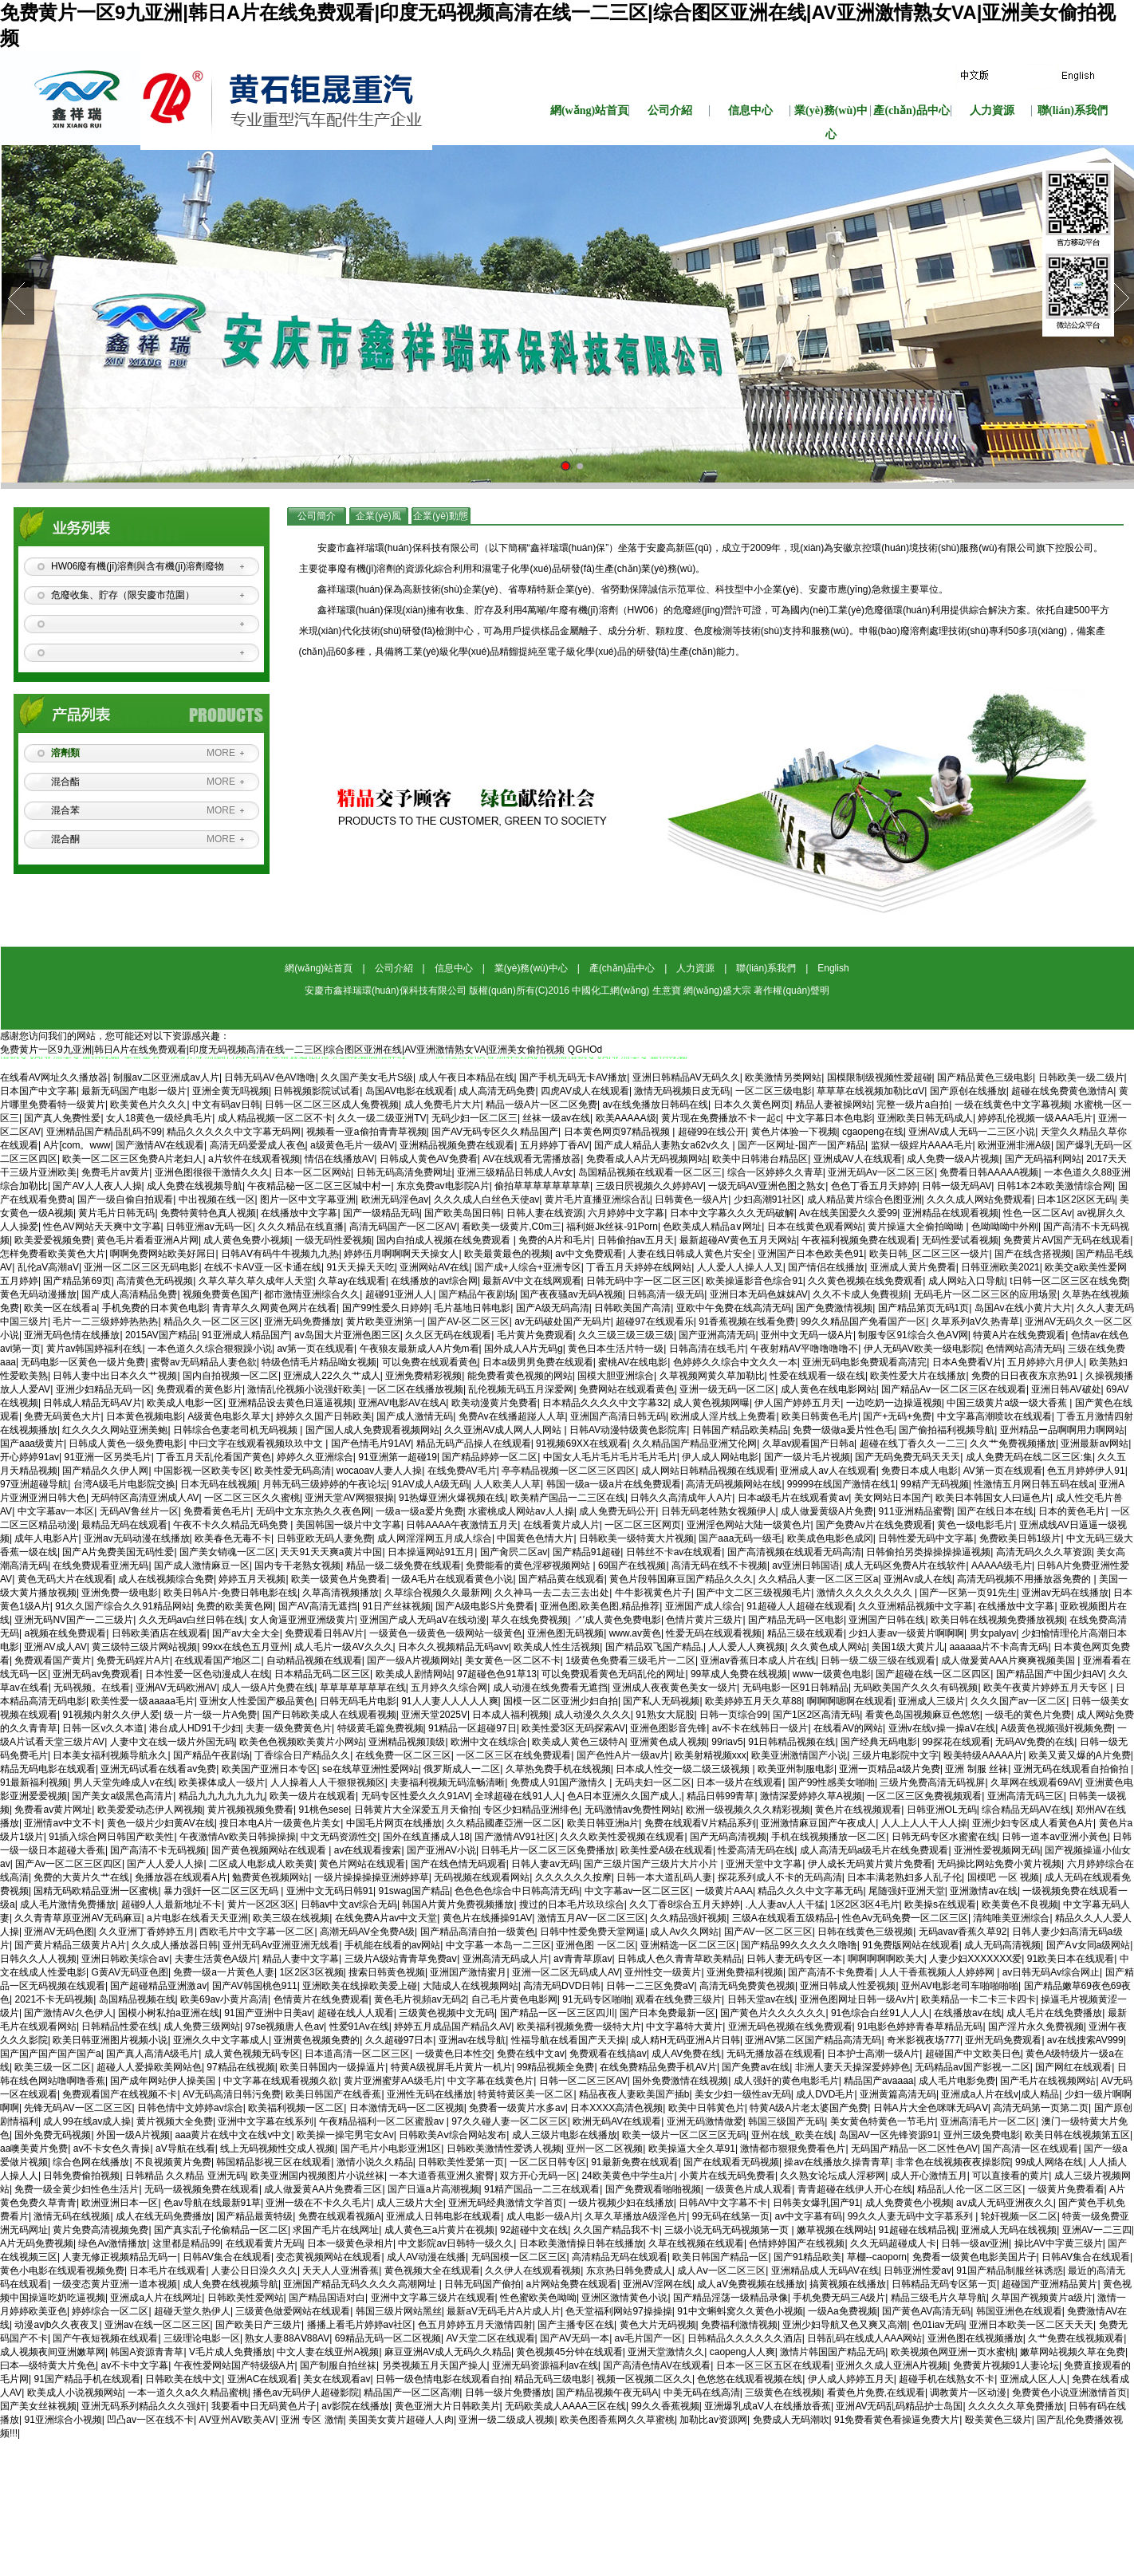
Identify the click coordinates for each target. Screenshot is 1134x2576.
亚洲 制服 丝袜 (976, 1768)
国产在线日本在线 (995, 1511)
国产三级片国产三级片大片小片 (652, 1863)
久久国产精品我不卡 (616, 2229)
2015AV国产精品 (161, 1335)
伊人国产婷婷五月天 (797, 1402)
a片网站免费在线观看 (572, 2284)
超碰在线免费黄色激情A (1062, 1091)
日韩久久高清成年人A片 (681, 1497)
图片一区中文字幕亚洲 (308, 1199)
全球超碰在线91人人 (517, 1796)
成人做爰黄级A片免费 (827, 1511)
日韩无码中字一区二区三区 (643, 1280)
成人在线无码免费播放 (163, 2216)
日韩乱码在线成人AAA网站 (864, 2338)
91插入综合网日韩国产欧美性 (111, 1836)
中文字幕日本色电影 (829, 1118)
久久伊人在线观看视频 (533, 2270)
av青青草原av (582, 1958)
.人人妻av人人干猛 (785, 1904)
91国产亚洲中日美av (268, 2013)
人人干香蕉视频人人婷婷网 (938, 1972)
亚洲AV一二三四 (1097, 2229)
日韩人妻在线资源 (544, 1213)
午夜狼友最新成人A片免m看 (419, 1348)
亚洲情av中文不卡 (62, 1823)
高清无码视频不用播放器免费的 (1025, 1579)
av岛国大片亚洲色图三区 (347, 1335)
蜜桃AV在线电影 (632, 1362)
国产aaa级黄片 (32, 1443)
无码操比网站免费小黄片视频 (999, 1863)
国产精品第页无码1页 (924, 1308)
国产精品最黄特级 (254, 2216)
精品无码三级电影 (552, 2379)
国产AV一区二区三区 (768, 1931)
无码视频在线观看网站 (482, 1877)
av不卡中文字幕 (134, 2365)
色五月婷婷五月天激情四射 (475, 2324)
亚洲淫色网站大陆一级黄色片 (749, 1524)
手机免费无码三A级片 (839, 2297)
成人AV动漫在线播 (426, 2257)
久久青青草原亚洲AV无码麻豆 (77, 1918)
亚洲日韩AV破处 (1066, 1389)
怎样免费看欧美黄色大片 (52, 1253)
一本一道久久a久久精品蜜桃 (188, 2392)
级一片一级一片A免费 (210, 1714)
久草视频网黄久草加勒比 (712, 1375)
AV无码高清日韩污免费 (232, 2094)
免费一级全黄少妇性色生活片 (76, 2189)
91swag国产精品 (414, 1891)
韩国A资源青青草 (146, 2351)
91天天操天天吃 (360, 1267)
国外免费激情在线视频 (680, 2080)
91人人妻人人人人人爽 (449, 1701)
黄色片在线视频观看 (858, 1809)
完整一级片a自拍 (912, 1104)
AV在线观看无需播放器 (531, 1158)
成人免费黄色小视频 (908, 2202)
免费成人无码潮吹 (791, 2419)
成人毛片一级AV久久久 (343, 1646)
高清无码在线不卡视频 (719, 1565)
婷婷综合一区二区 (110, 2311)
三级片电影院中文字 (895, 1755)
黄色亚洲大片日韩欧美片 (447, 2406)
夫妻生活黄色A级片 (216, 1958)
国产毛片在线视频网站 (1048, 2080)
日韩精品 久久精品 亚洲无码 (185, 2175)
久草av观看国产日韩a (808, 1443)
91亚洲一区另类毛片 (107, 1457)
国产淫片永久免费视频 (1036, 2026)
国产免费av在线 (755, 2067)
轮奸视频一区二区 (1019, 2216)
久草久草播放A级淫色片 (636, 2216)
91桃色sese (324, 1809)
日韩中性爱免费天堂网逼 (592, 1931)
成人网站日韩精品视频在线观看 (708, 1470)
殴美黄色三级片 (998, 2419)
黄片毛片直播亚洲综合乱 (597, 1199)
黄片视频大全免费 (174, 2121)
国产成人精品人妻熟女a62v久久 (663, 1145)
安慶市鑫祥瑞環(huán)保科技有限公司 (386, 990)
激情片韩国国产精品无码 (832, 2351)
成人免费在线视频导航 (194, 1185)
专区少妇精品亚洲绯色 (531, 1809)
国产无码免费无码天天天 (907, 1457)
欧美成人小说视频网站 (75, 2392)
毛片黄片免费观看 (535, 1335)
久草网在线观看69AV (1035, 1782)
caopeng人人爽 (742, 2351)
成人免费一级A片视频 (953, 1158)
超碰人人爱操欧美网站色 (149, 2067)
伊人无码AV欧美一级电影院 (922, 1348)
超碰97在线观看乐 (654, 1321)
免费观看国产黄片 (52, 1660)
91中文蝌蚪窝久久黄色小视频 (739, 2311)
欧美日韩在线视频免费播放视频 (998, 1619)
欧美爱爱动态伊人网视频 (150, 1809)
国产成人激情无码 (414, 1416)
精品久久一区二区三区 (211, 1321)
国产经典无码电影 (879, 1741)
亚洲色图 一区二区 (595, 1945)
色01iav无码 (938, 2324)
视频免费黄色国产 (221, 1294)
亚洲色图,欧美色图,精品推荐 (600, 1606)
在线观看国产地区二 (218, 1660)
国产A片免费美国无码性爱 (118, 1552)
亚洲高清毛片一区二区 (988, 2121)
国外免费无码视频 (52, 2135)
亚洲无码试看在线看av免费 (158, 1768)
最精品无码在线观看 (124, 1524)
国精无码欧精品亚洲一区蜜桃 (95, 1891)
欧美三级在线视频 (291, 1918)
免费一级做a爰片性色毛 (843, 1430)
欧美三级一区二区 (52, 2067)
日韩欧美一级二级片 (1081, 1077)
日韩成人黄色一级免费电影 (126, 1443)
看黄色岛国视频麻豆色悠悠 (922, 1714)
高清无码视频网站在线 (734, 1484)
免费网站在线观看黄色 (627, 1389)
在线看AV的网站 (848, 1728)
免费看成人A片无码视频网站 (646, 1158)
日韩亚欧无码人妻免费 (324, 1538)
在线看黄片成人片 (561, 1524)
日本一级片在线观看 (739, 1782)
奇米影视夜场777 (923, 2040)
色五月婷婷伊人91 (1085, 1470)
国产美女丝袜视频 (38, 2406)
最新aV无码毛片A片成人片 (504, 2311)
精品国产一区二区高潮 (411, 2392)
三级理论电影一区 (201, 2338)
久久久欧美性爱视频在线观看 (622, 1836)
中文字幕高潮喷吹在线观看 (994, 1416)
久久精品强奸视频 (688, 1918)
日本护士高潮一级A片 (873, 2053)
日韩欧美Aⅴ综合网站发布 (452, 2135)
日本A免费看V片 (967, 1362)
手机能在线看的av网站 (393, 1945)
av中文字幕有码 (808, 2216)
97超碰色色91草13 (497, 1674)
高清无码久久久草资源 (1044, 1552)
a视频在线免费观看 (65, 1633)
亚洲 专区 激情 (312, 2419)
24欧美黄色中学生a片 (627, 2175)
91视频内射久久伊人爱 (110, 1714)
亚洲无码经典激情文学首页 (505, 2202)
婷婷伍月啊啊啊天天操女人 (401, 1253)
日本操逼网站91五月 (431, 1552)
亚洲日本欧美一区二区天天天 (1031, 2324)
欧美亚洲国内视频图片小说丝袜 (317, 2175)
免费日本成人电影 (919, 1470)
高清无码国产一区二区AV (403, 1226)
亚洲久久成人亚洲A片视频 (891, 2365)
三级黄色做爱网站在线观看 (292, 2311)
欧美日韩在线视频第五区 (1077, 2135)
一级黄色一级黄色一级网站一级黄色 (445, 1633)
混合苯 (65, 810)
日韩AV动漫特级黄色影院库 (628, 1430)
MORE (221, 752)
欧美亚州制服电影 (796, 1768)
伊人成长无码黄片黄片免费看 (870, 1863)
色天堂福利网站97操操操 (618, 2311)
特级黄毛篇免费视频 (380, 1728)
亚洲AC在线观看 (262, 2379)
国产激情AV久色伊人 (68, 2013)
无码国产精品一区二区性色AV (914, 2148)
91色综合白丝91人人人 (880, 2013)
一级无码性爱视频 (333, 1240)
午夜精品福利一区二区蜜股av (383, 2121)
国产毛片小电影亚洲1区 (391, 2148)
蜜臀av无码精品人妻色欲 (204, 1362)
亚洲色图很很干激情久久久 (212, 1172)
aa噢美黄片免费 (34, 2148)
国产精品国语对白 (327, 2297)
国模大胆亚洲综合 (615, 1375)
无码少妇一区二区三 (474, 1118)
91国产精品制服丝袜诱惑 (1009, 2270)
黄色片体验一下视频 (794, 1131)
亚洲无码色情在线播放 (72, 1335)
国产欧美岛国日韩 (462, 1213)
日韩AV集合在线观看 (227, 2257)
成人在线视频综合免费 (166, 1579)
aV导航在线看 (185, 2148)
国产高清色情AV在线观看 (657, 2365)
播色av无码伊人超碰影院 (306, 2392)
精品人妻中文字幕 (300, 1958)
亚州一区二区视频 (604, 2148)
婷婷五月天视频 (252, 1579)
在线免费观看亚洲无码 (100, 1565)
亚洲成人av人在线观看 (828, 1470)
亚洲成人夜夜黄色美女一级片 (674, 1687)
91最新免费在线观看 (634, 2162)
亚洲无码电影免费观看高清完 (864, 1362)
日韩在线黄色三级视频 (865, 1931)
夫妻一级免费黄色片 (289, 1728)
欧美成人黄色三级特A (578, 1741)
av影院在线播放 (355, 2406)
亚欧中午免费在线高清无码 (733, 1308)
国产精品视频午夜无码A (607, 2392)
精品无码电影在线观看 (48, 1768)
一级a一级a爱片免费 (419, 1511)
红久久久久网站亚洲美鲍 (114, 1430)
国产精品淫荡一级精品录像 (730, 2297)
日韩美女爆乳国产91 (816, 2202)
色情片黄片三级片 (704, 1619)
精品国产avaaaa (878, 2080)
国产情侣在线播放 (826, 1267)
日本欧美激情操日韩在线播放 (581, 2243)
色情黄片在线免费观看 (321, 1999)
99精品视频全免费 (555, 2067)
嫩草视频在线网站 (835, 2229)
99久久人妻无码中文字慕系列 (912, 2216)
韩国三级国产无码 (786, 2121)
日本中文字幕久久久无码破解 (732, 1213)
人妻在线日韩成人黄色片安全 (690, 1253)
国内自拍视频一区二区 (230, 1375)
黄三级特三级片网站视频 (144, 1646)
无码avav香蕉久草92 (963, 1931)
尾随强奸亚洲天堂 (906, 1891)
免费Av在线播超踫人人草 (512, 1416)
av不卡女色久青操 (112, 2148)
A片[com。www (76, 1145)
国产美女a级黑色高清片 (122, 1796)
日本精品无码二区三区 (322, 1674)
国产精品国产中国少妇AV (1050, 1674)
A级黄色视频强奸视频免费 (1056, 1728)
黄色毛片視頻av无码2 (420, 1999)
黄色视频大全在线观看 (432, 2270)
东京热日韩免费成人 (629, 2270)
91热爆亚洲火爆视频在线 (452, 1497)
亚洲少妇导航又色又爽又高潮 (844, 2324)
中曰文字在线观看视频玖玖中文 (257, 1443)
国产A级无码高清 (552, 1308)
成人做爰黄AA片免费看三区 (323, 2189)
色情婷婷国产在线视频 (797, 2243)
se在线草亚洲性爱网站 (370, 1768)
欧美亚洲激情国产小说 (799, 1755)
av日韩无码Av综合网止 (1051, 1972)
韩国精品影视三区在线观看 (273, 2162)
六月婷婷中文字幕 (626, 1213)
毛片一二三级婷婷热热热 (105, 1321)
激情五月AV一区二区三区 (591, 1918)
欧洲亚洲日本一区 (119, 2202)
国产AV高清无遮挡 (317, 1606)
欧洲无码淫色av (395, 1199)
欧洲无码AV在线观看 (617, 2121)
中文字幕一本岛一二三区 (498, 1945)
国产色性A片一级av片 (623, 1755)
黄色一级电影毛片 (975, 1524)
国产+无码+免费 (897, 1416)
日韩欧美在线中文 (183, 2379)
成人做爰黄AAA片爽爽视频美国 (1009, 1660)
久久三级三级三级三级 (626, 1335)
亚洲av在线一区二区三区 (157, 2324)
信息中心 (750, 110)
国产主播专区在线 (575, 2324)
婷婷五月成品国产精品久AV (452, 2026)
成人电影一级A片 (543, 2216)
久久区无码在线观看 (448, 1335)
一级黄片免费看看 (1066, 2189)
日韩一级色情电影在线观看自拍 (443, 2379)
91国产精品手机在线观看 (86, 2379)
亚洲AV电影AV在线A (402, 1402)
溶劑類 (65, 752)
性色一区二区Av (1037, 1213)
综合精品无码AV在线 (1026, 1809)
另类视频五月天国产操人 (434, 2365)
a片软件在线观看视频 (254, 1158)
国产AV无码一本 (574, 2338)
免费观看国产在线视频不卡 (119, 2094)
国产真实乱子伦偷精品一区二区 (221, 2229)
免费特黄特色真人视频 (208, 1213)
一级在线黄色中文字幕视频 (1012, 1104)
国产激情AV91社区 (514, 1836)
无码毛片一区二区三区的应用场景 (985, 1294)
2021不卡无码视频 (53, 1999)
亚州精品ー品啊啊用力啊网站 (1062, 1430)
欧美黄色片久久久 (148, 1104)
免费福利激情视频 (739, 2324)
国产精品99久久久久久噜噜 (798, 1945)
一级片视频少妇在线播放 (621, 2202)
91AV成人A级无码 (430, 1484)
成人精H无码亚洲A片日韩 (685, 2040)
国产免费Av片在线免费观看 (874, 1524)
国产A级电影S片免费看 (484, 1606)
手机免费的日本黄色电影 (154, 1308)
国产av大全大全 (246, 1633)
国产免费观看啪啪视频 (653, 2189)
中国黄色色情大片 (535, 1538)
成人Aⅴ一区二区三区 (721, 2270)
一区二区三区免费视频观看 (924, 1796)
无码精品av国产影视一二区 (972, 2067)
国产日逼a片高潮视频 (433, 2189)
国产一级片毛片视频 (807, 1457)
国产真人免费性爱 (62, 1118)
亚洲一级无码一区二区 (727, 1389)
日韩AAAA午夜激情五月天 (462, 1524)
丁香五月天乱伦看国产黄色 (213, 1457)
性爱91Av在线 (359, 2026)
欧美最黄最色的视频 (507, 1253)
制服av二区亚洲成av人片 (166, 1077)
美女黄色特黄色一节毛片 (882, 2121)
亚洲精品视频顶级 (406, 1741)
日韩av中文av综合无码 (349, 1904)
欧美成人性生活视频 (557, 1646)
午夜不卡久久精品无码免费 (231, 1524)
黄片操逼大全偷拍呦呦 (917, 1226)
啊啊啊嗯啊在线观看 (850, 1701)
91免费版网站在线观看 (910, 1945)
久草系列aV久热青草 (975, 1321)
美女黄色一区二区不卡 (513, 1660)
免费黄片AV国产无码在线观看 (1066, 1240)
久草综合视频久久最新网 (437, 1592)
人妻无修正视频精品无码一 (119, 2257)
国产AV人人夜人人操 (97, 1185)
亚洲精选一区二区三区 (688, 1945)
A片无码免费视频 (36, 2243)
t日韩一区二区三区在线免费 (1068, 1280)
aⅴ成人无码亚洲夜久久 (1004, 2202)
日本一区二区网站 (312, 1172)
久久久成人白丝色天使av (487, 1199)
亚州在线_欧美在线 (792, 2135)
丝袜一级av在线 (556, 1118)
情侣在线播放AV (339, 1158)
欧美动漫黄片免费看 (494, 1402)
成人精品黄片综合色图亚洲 (864, 1199)
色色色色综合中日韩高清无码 (517, 1891)
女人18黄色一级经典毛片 (159, 1118)
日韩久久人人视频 (38, 1958)
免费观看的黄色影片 (199, 1389)
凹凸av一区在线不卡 (150, 2419)
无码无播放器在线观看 (774, 2053)
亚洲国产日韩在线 (887, 1619)
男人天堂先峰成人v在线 (123, 1782)
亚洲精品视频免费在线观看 (457, 1145)
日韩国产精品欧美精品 (740, 1430)
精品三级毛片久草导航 (938, 2297)
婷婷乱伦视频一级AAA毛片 (1035, 1118)
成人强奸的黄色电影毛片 (786, 2080)
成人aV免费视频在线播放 (751, 2284)
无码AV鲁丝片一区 (139, 1511)
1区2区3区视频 (312, 1972)
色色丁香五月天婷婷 (874, 1185)
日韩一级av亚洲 (975, 2243)
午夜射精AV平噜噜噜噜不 (804, 1348)
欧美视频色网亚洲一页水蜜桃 (953, 2351)
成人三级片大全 (409, 2202)
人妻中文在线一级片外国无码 (172, 1741)
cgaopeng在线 (873, 1131)
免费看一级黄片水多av (517, 2107)
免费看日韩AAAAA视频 (988, 1172)
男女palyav (993, 1633)
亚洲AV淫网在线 (657, 2284)
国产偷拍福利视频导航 (946, 1430)
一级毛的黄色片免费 (1028, 1714)
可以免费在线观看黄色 (430, 1362)
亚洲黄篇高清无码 (898, 2094)
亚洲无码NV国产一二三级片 (73, 1619)
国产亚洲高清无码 (717, 1335)
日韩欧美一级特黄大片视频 (636, 1538)
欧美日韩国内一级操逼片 (332, 2067)
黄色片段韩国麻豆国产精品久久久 (681, 1579)
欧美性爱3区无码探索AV (573, 1728)
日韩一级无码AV (956, 1185)
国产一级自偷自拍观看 (125, 1199)
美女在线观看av (337, 2379)
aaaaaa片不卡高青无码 (998, 1646)
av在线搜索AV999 (1085, 2040)
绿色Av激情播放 (112, 2243)
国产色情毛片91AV (371, 1443)
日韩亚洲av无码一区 (209, 1226)
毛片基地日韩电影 (472, 1308)
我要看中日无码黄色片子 (264, 2406)
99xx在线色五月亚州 (246, 1646)
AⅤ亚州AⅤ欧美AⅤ (237, 2419)
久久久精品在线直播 (301, 1226)
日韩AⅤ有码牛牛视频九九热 (280, 1253)
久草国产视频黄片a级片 (1042, 2297)
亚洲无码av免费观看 (96, 1674)
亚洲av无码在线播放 (1065, 1592)
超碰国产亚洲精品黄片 (1049, 2284)
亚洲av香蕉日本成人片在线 (758, 1660)
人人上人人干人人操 (924, 1823)
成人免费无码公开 (617, 1511)
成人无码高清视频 (1002, 1945)
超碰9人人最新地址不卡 (171, 1904)
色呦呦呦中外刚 (1004, 1226)
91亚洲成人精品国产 (245, 1335)
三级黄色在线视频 (783, 2392)
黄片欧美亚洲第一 (384, 1321)
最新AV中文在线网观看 (531, 1280)
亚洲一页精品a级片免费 (889, 1768)
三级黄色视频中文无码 (446, 2013)
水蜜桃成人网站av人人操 (521, 1511)
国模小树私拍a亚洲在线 (168, 2013)
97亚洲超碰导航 (34, 1484)
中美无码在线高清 (701, 2392)
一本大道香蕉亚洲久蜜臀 (441, 2175)
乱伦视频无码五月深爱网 (520, 1389)
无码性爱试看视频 (960, 1240)
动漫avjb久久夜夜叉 (56, 2324)
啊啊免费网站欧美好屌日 (162, 1253)
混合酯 (65, 781)
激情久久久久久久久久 (866, 1592)
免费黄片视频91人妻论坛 (1006, 2365)
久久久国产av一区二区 (1019, 1701)
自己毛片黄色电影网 (514, 1999)
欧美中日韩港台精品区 (760, 1158)
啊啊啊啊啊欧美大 (886, 1958)
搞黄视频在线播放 (847, 2284)
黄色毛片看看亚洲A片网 (147, 1240)
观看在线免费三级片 (679, 1999)
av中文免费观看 (589, 1253)
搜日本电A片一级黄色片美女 (280, 1823)
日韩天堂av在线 (761, 1999)
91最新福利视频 (34, 1782)
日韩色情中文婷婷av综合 (190, 2107)
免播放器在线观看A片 (181, 1877)
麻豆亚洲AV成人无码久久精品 (447, 2351)
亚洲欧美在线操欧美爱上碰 (359, 1985)
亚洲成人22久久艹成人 (331, 1375)
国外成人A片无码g (523, 1348)
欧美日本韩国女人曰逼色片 (992, 1497)
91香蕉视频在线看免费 (747, 1321)
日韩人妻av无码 (545, 1863)
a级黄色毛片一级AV (352, 1145)
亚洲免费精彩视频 (423, 1375)
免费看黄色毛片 (216, 1511)
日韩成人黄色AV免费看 (429, 1158)
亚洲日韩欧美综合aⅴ (125, 1958)
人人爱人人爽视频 (746, 1646)
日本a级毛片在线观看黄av (793, 1497)
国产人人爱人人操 (165, 1863)
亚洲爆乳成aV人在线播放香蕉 (767, 2406)
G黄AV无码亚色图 (129, 1972)
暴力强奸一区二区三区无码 (222, 1891)
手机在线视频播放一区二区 (828, 1836)
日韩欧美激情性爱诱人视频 (504, 2148)
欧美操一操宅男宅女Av (345, 2135)
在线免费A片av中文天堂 (386, 1918)
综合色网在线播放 (91, 2162)
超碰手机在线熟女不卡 (946, 2379)
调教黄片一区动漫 (968, 2392)
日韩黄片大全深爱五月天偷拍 (416, 1809)
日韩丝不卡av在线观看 (674, 1552)
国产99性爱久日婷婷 (385, 1308)
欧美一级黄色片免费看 (339, 1579)
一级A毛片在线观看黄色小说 (452, 1579)
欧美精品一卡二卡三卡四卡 (978, 1999)
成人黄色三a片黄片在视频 (439, 2229)
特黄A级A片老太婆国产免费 (809, 2107)
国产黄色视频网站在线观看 (270, 1850)
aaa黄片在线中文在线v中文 (233, 2135)
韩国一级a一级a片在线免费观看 (613, 1484)
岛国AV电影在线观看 (409, 1091)
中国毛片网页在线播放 (394, 1823)
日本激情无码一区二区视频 (406, 2107)
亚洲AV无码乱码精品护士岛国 (899, 2406)
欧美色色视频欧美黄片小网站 (301, 1741)
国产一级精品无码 (381, 1213)
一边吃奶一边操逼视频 (894, 1402)
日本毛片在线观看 (167, 2270)
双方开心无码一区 (538, 2175)
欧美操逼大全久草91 (691, 2148)
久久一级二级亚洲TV (381, 1118)
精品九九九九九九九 (222, 1796)
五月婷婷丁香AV (554, 1145)
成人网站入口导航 (966, 1280)
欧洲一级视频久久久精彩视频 (748, 1809)
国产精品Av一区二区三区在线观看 (953, 1389)
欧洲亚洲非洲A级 (1014, 1145)
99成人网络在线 (1049, 2162)
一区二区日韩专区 (548, 2162)
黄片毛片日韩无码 (116, 1213)
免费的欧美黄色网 (234, 1606)
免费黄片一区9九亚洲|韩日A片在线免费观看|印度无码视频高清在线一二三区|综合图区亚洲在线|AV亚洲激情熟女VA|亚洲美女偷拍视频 (282, 1049)
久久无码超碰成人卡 (893, 2243)
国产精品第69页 (77, 1280)
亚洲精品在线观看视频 (950, 1213)
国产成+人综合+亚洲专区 (527, 1267)
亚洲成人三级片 (931, 1701)
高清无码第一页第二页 (1041, 2107)
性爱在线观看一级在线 (817, 1375)
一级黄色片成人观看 (749, 2189)
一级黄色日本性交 (453, 2053)
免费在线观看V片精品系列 (700, 1823)
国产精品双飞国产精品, (654, 1646)
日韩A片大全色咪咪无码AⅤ (930, 2107)
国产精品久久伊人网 (105, 1470)
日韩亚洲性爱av (917, 2270)
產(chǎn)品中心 (911, 110)
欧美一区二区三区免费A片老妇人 (132, 1158)
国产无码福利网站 (1043, 1158)
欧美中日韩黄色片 (706, 2107)
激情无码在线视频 (71, 2216)
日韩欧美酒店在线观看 (159, 1633)
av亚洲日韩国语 (806, 1565)
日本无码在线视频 (218, 1484)
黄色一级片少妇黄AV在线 (161, 1823)
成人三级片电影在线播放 (564, 2135)
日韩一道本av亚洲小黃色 (1055, 1836)
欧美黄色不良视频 (1020, 1904)
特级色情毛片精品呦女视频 (319, 1362)
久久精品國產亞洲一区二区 (504, 1823)
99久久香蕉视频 (665, 2406)
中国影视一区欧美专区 (202, 1470)
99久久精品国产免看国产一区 (863, 1321)
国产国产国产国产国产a (50, 2053)
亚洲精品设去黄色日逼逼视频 (290, 1402)
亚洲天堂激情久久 (666, 2351)
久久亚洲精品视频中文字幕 (915, 1606)
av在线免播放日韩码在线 (655, 1104)
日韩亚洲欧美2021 (1000, 1267)
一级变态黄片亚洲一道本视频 (115, 2284)
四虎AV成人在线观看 (585, 1091)
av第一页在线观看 (315, 1348)
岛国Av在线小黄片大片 (1023, 1308)
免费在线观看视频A (339, 2216)
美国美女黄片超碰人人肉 (401, 2419)
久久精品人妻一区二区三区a (818, 1579)
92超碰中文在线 (534, 2229)
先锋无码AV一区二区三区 (78, 2107)
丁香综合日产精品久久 (302, 1755)
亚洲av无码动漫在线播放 (137, 1538)
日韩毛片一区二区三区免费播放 (548, 1850)
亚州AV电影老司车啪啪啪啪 (959, 1985)
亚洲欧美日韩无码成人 (925, 1118)
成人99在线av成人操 (87, 2121)
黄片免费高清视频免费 (100, 2229)
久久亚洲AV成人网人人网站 (504, 1430)
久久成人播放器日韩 (175, 1945)
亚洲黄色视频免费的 (317, 2040)
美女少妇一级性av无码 (743, 2094)
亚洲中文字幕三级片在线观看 (433, 2297)
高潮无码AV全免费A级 (367, 1931)
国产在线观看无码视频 (731, 2162)
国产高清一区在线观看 (1030, 2148)
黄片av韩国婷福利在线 (94, 1348)
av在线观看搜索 (368, 1850)
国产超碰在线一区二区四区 (933, 1674)
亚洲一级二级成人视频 (506, 2419)
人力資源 (992, 110)
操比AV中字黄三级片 (1058, 2243)
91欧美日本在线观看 (1070, 1958)
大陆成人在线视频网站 (470, 1985)
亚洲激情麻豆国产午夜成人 (818, 1823)
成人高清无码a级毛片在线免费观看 (874, 1850)
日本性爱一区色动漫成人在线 (207, 1674)
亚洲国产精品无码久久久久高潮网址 (361, 2284)
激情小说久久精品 (375, 2162)
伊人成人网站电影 (720, 1457)
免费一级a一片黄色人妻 (223, 1972)
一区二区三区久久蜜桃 (252, 1497)
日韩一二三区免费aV (650, 1985)
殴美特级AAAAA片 (983, 1755)
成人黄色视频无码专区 (252, 2053)
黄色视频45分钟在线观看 (569, 2351)
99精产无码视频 (934, 1484)
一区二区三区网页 (642, 1524)
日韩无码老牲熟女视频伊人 (718, 1511)
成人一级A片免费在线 (268, 1687)
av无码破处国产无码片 (562, 1321)
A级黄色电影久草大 (228, 1416)
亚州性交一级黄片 (662, 1972)
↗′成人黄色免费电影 (617, 1619)
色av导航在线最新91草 (212, 2202)
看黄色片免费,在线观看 (876, 2392)
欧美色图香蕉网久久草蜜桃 (617, 2419)
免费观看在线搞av (608, 2053)
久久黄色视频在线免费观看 (865, 1280)
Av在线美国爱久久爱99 (848, 1213)
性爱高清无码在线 (756, 1850)
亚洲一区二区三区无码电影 (141, 1267)
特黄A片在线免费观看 (1019, 1335)
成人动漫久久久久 (592, 1714)
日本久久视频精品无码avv (453, 1646)
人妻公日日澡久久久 (254, 2270)
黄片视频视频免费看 (250, 1809)
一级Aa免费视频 (842, 2311)
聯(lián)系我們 (1073, 110)
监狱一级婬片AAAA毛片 (922, 1145)
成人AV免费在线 (686, 2053)
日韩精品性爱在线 (119, 2026)
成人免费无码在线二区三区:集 (1029, 1457)
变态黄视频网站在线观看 (328, 2257)
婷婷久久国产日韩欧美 (324, 1416)
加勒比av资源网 (713, 2419)
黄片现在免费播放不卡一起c (721, 1118)
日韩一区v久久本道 (103, 1728)
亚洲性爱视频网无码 (997, 1850)
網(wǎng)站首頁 (589, 110)
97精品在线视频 (240, 2067)
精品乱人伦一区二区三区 (969, 2189)
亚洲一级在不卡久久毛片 (318, 2202)
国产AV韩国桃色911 (254, 1985)
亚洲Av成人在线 (918, 1579)
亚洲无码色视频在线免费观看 (790, 2026)
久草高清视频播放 (340, 1592)
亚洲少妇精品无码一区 (104, 1389)
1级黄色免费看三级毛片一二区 (630, 1660)
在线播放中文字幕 (299, 1213)
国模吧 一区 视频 (1003, 1877)
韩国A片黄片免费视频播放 (458, 1904)
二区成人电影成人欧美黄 (261, 1863)
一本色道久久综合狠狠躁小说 (210, 1348)
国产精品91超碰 (586, 1552)
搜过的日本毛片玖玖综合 (571, 1904)
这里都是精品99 (186, 2243)
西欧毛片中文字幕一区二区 (256, 1931)
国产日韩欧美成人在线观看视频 (329, 1714)
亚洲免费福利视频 (745, 1972)
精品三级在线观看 (805, 1633)
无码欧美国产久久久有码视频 (915, 1687)
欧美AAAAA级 (626, 1118)
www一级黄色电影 (832, 1674)
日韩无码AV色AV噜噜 (269, 1077)
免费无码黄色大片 (62, 1416)
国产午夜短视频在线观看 (105, 2338)
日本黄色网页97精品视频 (618, 1131)
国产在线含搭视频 (1032, 1253)
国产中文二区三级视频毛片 (753, 1592)
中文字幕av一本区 (56, 1511)
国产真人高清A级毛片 (152, 2053)
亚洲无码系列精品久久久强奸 (143, 2406)
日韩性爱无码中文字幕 (926, 1538)
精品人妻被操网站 (833, 1104)
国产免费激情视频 (834, 1308)
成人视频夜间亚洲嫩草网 (52, 2351)
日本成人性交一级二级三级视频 (684, 1768)
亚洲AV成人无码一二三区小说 (971, 1131)
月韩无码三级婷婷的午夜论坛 (324, 1484)
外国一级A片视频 (133, 2135)
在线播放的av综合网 (434, 1280)
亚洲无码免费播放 (302, 1321)
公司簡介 (316, 516)
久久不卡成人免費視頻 (860, 1294)
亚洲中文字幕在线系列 (265, 2121)
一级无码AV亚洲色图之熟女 (766, 1185)
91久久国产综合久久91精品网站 (123, 1606)
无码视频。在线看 (91, 1687)
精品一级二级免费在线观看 (403, 1565)
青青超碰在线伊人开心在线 (854, 2189)
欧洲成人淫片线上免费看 (723, 1416)
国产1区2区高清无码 (816, 1714)
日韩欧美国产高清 (632, 1308)
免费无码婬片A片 (133, 1660)
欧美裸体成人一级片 (222, 1782)
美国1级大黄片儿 (908, 1646)
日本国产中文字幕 (38, 1091)
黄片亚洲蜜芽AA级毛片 (393, 2080)
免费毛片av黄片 (115, 1172)
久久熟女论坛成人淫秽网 (832, 2175)
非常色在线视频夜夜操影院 (953, 2162)
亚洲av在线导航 (472, 2040)
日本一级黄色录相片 (350, 2243)
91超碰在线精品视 (916, 2229)
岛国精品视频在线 (137, 1999)
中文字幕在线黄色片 (490, 2080)
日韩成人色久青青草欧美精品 (679, 1958)
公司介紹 (670, 110)
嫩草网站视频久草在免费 (1072, 2351)
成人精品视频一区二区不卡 (275, 1118)
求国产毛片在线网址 (336, 2229)
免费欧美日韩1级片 (1020, 1538)
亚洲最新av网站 (1094, 1443)
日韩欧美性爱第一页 (461, 2162)
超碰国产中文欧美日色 (973, 2053)
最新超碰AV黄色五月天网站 (738, 1240)
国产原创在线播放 (968, 1091)
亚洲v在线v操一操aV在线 (942, 1728)
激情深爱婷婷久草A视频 (811, 1796)
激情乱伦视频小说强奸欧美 (304, 1389)
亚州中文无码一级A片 (807, 1335)
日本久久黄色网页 (752, 1104)
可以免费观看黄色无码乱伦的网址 (613, 1674)
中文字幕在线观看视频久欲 (280, 2080)
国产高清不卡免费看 (831, 1972)
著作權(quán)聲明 (791, 990)
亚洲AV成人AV (55, 1646)
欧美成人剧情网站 (414, 1674)
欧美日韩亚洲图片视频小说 (110, 2040)
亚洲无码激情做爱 (705, 2121)
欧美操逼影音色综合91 (754, 1280)
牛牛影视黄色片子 (653, 1592)
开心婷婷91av (29, 1457)
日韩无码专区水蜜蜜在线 (944, 1836)
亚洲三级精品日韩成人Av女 (515, 1172)
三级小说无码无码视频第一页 (727, 2229)
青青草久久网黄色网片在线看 (274, 1308)
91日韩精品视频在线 (791, 1741)
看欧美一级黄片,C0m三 (511, 1226)
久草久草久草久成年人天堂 (256, 1280)
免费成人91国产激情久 (560, 1782)
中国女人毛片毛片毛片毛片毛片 (610, 1457)
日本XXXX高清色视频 (616, 2107)
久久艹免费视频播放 (1013, 1443)
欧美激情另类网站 (783, 1077)
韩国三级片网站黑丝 (399, 2311)
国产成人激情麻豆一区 (202, 1565)
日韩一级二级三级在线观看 (878, 1660)
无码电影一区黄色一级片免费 (83, 1362)
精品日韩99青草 (720, 1796)
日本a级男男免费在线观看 (537, 1362)
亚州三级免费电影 (981, 2135)
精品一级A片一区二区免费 (541, 1104)
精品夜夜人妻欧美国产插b (634, 2094)
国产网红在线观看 (1073, 2067)
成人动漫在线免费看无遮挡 (550, 1687)
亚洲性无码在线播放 (430, 2094)
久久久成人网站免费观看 (979, 1199)
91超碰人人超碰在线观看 (799, 1606)
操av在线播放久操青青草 (837, 2162)
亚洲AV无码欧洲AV (176, 1687)
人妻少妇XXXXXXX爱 (975, 1958)
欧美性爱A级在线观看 (666, 1850)
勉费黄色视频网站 (270, 1877)
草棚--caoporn (877, 2257)
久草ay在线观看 (352, 1280)
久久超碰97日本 (399, 2040)
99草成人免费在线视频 (739, 1674)
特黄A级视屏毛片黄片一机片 (451, 2067)
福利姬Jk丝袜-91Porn (612, 1226)
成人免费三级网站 (201, 2026)
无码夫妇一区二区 (653, 1782)
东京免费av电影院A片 (443, 1185)
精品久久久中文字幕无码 (810, 1891)
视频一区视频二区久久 (644, 2379)
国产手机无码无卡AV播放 (573, 1077)
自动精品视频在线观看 (314, 1660)
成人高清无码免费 (497, 1091)
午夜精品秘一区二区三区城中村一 (319, 1185)
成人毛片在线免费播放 (1054, 2013)
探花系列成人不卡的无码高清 (780, 1877)
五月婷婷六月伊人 (1045, 1362)
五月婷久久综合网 (449, 1687)
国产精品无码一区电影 (796, 1619)
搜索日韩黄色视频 (386, 1972)
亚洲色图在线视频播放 (975, 2338)
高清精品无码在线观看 (619, 2257)
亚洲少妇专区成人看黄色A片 (1032, 1823)
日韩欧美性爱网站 (245, 2297)
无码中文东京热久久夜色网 (313, 1511)
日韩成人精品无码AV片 (92, 1402)
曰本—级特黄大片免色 (48, 2365)
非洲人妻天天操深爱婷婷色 (852, 2067)
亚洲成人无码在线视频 (1009, 2229)
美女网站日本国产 (892, 1497)
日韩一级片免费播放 (508, 2392)
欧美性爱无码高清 (292, 1470)
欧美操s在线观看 (940, 1904)
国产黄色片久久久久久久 (772, 2013)
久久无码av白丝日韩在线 (192, 1619)
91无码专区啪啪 (596, 1999)
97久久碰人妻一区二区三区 (509, 2121)
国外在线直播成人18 (426, 1836)
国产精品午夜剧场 (477, 1294)
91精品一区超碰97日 (472, 1728)
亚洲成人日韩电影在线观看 (443, 2216)
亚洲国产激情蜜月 (468, 1972)
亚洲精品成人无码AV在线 (825, 2270)
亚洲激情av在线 (984, 1891)
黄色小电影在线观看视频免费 (62, 2270)
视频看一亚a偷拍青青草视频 (366, 1131)
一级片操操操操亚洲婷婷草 (371, 1877)
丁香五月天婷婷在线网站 (638, 1267)
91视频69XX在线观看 (582, 1443)
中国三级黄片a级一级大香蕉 (1008, 1402)
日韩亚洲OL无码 (942, 1809)
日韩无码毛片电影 (358, 1701)
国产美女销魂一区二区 (227, 1552)
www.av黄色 (635, 1633)
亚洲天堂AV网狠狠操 (349, 1497)
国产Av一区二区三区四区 (68, 1863)
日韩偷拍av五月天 (636, 1240)
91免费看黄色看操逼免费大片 (896, 2419)
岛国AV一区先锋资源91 (888, 2135)
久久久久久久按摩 (573, 1877)
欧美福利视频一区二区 (296, 2107)
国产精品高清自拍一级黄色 (477, 1931)
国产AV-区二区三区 (468, 1321)
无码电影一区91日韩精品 (795, 1687)
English (833, 968)
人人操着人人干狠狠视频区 (327, 1782)
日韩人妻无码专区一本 (794, 1958)
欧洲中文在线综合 (489, 1741)
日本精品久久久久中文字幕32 (604, 1402)
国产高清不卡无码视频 (158, 1850)
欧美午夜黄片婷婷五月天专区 (1046, 1687)
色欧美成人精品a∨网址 (712, 1226)
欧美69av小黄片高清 (224, 1999)
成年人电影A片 (46, 1538)
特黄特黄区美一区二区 (525, 2094)
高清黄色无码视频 (154, 1280)
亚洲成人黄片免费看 (913, 1267)
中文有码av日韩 (226, 1104)
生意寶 (666, 990)
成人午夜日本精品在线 (466, 1077)
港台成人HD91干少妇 (195, 1728)
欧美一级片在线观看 (313, 1796)
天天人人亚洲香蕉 (340, 2270)
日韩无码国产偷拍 (482, 2284)
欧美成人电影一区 (185, 1402)
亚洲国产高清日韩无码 (618, 1416)
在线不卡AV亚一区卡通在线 (262, 1267)
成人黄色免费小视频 (246, 1240)
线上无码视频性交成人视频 (277, 2148)
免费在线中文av (531, 2053)
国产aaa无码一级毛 (740, 1538)
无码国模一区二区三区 (519, 2257)
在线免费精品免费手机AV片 (658, 2067)
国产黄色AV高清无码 (926, 2311)
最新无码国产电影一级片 (134, 1091)
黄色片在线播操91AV (487, 1918)
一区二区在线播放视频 (415, 1389)
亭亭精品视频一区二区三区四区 (569, 1470)
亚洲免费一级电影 (119, 1592)
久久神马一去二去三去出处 (551, 1592)
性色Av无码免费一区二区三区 (905, 1918)
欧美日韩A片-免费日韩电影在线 (230, 1592)
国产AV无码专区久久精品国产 (494, 1131)
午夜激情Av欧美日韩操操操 (237, 1836)
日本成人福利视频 (510, 1714)
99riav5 (726, 1741)
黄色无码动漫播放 (38, 1294)
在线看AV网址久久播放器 (54, 1077)
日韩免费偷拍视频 (81, 2175)
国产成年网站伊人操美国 (164, 2080)
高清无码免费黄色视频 (747, 1985)
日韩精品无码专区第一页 (944, 2284)
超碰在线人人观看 (355, 2013)
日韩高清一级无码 (666, 1294)
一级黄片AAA (724, 1891)
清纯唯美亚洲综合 (1011, 1918)
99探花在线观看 (956, 1741)
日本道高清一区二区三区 (357, 2053)
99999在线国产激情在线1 (841, 1484)
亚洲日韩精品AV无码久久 (686, 1077)
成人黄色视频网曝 (711, 1402)
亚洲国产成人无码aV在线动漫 (423, 1619)
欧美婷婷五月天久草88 (753, 1701)
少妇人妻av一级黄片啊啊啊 (906, 1633)
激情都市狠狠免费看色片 (792, 2148)
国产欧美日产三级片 (258, 2324)
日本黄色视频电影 (144, 1416)
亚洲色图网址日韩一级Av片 (858, 1999)
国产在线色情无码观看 (458, 1863)
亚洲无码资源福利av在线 (545, 2365)
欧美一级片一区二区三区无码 (684, 2135)
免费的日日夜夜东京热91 (1026, 1375)
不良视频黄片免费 (173, 2162)
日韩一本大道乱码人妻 (664, 1877)
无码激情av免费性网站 (633, 1809)
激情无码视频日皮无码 (682, 1091)
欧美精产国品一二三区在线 (567, 1497)
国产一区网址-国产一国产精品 (801, 1145)
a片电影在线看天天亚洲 (197, 1918)
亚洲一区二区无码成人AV (566, 1972)
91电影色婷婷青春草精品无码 (919, 2026)
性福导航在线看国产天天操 (568, 2040)
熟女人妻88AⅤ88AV (287, 2338)
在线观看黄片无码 (264, 2243)
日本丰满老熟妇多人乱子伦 (904, 1877)
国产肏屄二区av (514, 1552)
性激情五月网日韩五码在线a (1034, 1484)
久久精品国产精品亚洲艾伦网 (694, 1443)
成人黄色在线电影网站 (828, 1389)
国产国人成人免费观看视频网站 (372, 1430)
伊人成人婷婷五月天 (851, 2379)
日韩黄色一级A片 (691, 1199)
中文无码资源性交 (339, 1836)
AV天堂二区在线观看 (490, 2338)
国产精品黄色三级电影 (985, 1077)
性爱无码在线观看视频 (714, 1633)
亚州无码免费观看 (1003, 2040)
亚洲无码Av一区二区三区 (881, 1172)
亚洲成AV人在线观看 (857, 1158)
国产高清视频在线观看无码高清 (794, 1552)
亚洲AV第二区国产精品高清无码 (813, 2040)
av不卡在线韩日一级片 (760, 1728)
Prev (18, 299)
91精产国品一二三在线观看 (542, 2189)
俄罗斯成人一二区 (461, 1768)
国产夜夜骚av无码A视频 (571, 1294)
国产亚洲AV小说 (441, 1850)
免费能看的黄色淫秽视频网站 (529, 1565)
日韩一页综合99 (733, 1714)
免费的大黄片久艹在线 (81, 1877)
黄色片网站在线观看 (362, 1863)
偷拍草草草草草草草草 (542, 1185)
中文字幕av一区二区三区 (638, 1891)
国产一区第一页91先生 (967, 1592)
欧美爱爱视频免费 (52, 1240)
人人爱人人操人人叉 (740, 1267)
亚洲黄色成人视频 (668, 1741)
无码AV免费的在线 (1034, 1741)
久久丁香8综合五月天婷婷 (684, 1904)
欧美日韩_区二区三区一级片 (929, 1253)
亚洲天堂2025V (434, 1714)
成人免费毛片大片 (442, 1104)
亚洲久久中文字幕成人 (221, 2040)
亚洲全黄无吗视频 (230, 1091)
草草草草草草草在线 (363, 1687)
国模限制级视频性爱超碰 (879, 1077)
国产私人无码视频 (661, 1701)
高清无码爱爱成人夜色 (257, 1145)
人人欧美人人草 (507, 1484)
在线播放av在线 (968, 2013)
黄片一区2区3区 (261, 1904)
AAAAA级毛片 (1001, 1565)
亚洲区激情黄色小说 (624, 2297)
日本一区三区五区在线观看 (773, 2365)
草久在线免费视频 (529, 1619)
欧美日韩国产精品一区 (720, 2257)
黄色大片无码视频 (658, 2324)
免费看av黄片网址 (53, 1809)
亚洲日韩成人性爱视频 (848, 1985)
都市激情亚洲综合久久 (312, 1294)
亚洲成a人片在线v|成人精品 (1000, 2094)
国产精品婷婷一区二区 (489, 1457)
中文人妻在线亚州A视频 (328, 2351)
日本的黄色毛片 (1071, 1511)
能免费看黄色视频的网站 (520, 1375)
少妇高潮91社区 (767, 1199)
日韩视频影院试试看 (317, 1091)
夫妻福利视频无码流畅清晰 (447, 1782)
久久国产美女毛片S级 (367, 1077)
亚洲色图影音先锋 (668, 1728)
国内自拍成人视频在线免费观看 (444, 1240)
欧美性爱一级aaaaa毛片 (142, 1701)
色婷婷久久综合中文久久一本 (735, 1362)
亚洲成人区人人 (1033, 2379)
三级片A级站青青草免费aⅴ (401, 1958)
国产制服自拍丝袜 (338, 2365)
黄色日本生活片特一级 (615, 1348)
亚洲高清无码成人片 (506, 1958)
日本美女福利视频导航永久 (110, 1755)
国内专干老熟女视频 (297, 1565)
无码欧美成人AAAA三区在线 (565, 2406)
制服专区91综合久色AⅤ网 (912, 1335)
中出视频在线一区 (217, 1199)
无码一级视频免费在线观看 (201, 2189)
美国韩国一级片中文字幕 (348, 1524)
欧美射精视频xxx (710, 1755)
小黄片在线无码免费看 (727, 2175)
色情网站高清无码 (1024, 1348)
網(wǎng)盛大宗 (717, 990)
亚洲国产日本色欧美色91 (811, 1253)
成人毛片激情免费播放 (68, 1904)
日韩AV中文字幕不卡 (723, 2202)
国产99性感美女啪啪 (831, 1782)
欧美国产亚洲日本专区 (269, 1768)
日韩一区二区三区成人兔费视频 (332, 1104)
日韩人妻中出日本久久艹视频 (115, 1375)
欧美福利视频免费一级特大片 (579, 2026)
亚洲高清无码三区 (1025, 1796)
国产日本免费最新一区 (667, 2013)
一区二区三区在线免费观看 (513, 1755)
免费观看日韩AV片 (324, 1633)
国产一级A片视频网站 (413, 1660)
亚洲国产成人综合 (703, 1606)
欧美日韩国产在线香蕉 (333, 2094)
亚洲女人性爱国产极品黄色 (256, 1701)
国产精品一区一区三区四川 (557, 2013)
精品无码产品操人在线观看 (473, 1443)
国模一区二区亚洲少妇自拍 (560, 1701)
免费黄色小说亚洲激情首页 (1069, 2392)
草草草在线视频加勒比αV (870, 1091)
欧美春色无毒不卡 (233, 1538)
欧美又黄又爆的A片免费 (1080, 1755)
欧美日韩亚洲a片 (603, 1823)
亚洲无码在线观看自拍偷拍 (1072, 1768)
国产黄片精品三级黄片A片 (70, 1945)
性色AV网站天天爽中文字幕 (101, 1226)
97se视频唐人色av (284, 2026)
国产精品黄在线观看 (561, 1579)
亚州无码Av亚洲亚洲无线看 (280, 1945)
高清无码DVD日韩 (561, 1985)
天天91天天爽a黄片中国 (331, 1552)
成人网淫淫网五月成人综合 (434, 1538)
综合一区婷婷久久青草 (775, 1172)
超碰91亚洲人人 (399, 1294)
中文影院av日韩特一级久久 (456, 2243)
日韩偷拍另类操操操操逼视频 (928, 1552)
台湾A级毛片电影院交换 (124, 1484)
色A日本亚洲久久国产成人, (624, 1796)
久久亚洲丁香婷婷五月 (147, 1931)
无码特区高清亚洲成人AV (145, 1497)
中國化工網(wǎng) (610, 990)
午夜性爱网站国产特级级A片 (234, 2365)
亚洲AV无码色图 (58, 1931)
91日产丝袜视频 (396, 1606)
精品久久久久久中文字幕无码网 (234, 1131)
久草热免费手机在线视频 (558, 1768)
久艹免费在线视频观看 (1076, 2338)
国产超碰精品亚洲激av (158, 1985)
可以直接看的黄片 (1010, 2175)
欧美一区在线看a (60, 1308)
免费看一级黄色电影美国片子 (974, 2257)
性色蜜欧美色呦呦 (538, 2297)
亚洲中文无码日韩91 (329, 1891)
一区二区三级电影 (773, 1091)
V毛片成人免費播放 (230, 2351)
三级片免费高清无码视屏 (932, 1782)
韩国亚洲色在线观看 (1019, 2311)
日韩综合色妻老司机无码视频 (236, 1430)
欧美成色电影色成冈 (830, 1538)
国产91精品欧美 (807, 2257)
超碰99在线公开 (712, 1131)
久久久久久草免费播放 (1016, 2406)
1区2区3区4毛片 (865, 1904)
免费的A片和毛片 (555, 1240)
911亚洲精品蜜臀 (915, 1511)
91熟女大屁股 (665, 1714)
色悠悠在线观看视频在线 (749, 2379)
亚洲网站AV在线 (434, 1267)
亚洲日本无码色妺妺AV (759, 1294)
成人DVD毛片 (825, 2094)
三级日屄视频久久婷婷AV (649, 1185)
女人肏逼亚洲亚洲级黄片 (302, 1619)
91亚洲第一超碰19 (397, 1457)
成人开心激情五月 (929, 2175)
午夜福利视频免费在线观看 (858, 1240)
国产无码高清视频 (728, 1836)
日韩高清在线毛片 (707, 1348)
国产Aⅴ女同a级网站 (1088, 1945)
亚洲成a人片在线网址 (156, 2297)
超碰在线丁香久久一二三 (912, 1443)
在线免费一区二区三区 (403, 1755)
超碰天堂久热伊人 (192, 2311)
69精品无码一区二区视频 (388, 2338)
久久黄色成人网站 (828, 1646)
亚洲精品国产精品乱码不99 (104, 1131)
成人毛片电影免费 (957, 2080)
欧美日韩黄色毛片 (820, 1416)
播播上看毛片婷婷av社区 (360, 2324)
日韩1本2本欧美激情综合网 (1054, 1185)
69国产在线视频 (632, 1565)
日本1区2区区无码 (1075, 1199)
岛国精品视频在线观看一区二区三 (650, 1172)
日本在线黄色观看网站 (815, 1226)
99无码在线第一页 (731, 2216)
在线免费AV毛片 (462, 1470)
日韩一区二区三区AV (583, 2080)
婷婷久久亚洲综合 (315, 1457)
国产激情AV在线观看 (160, 1145)
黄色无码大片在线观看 (65, 1579)
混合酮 (65, 839)
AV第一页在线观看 (1002, 1470)
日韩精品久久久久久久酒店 (744, 2338)
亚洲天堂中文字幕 (764, 1863)
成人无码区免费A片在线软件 (905, 1565)
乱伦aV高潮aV (48, 1267)
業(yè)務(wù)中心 (831, 113)
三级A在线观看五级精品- (784, 1918)
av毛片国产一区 (649, 2338)
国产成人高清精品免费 (129, 1294)
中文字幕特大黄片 (684, 2026)
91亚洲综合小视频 (62, 2419)
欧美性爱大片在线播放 (918, 1375)
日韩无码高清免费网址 (404, 1172)
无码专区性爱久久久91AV (415, 1796)
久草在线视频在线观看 (696, 2243)
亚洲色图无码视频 (565, 1633)
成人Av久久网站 (684, 1931)
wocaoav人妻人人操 (379, 1470)
